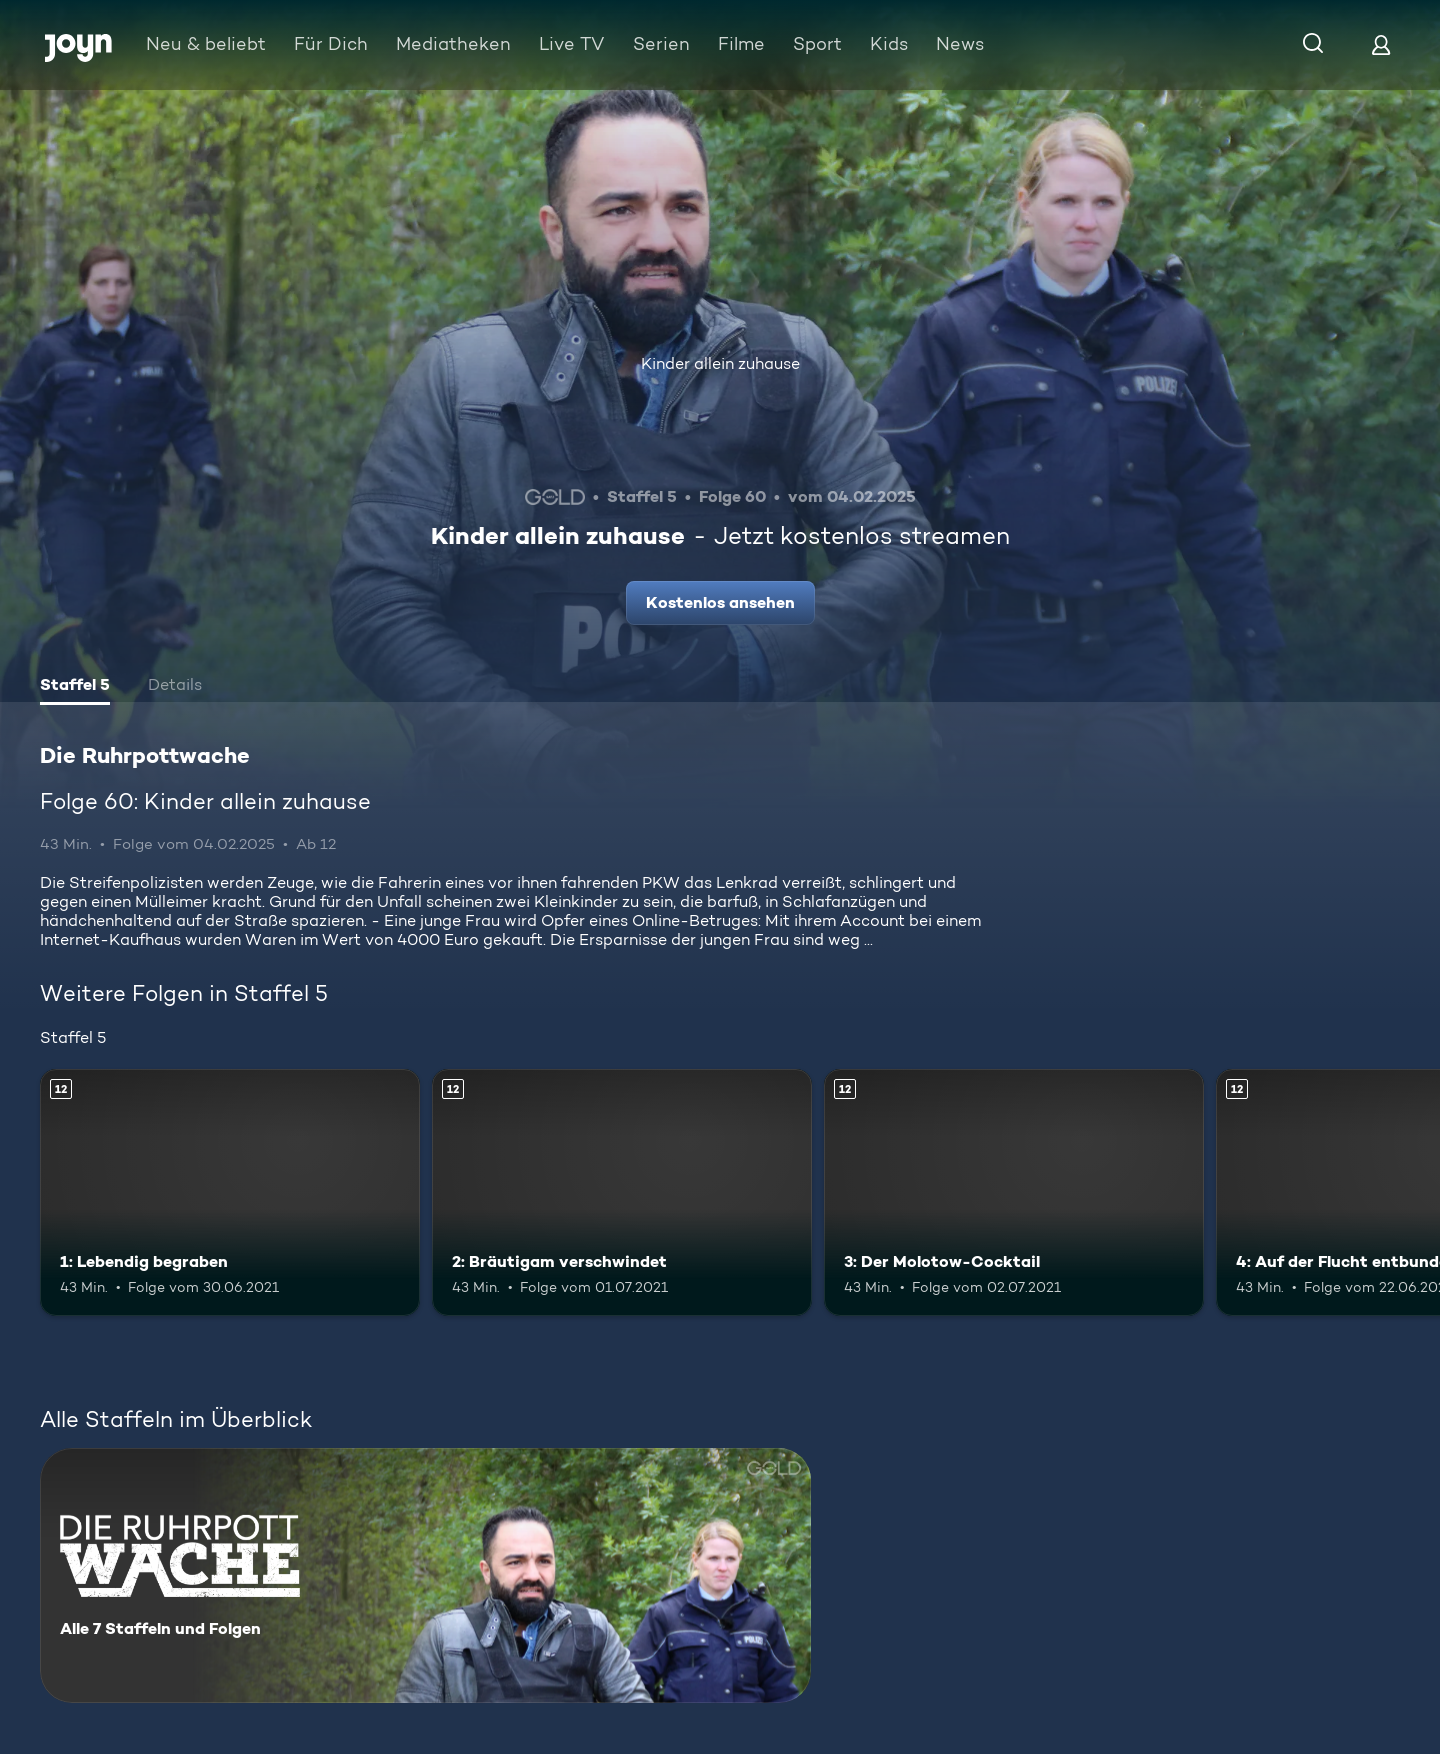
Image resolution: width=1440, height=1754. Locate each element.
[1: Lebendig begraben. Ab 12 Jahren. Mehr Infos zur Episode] (230, 1192)
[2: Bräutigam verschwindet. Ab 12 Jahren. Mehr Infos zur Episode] (622, 1192)
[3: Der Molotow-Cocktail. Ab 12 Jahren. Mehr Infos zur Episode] (1014, 1192)
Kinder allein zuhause (720, 363)
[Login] (1381, 44)
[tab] (75, 687)
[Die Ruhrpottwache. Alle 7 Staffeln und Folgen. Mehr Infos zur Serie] (425, 1575)
